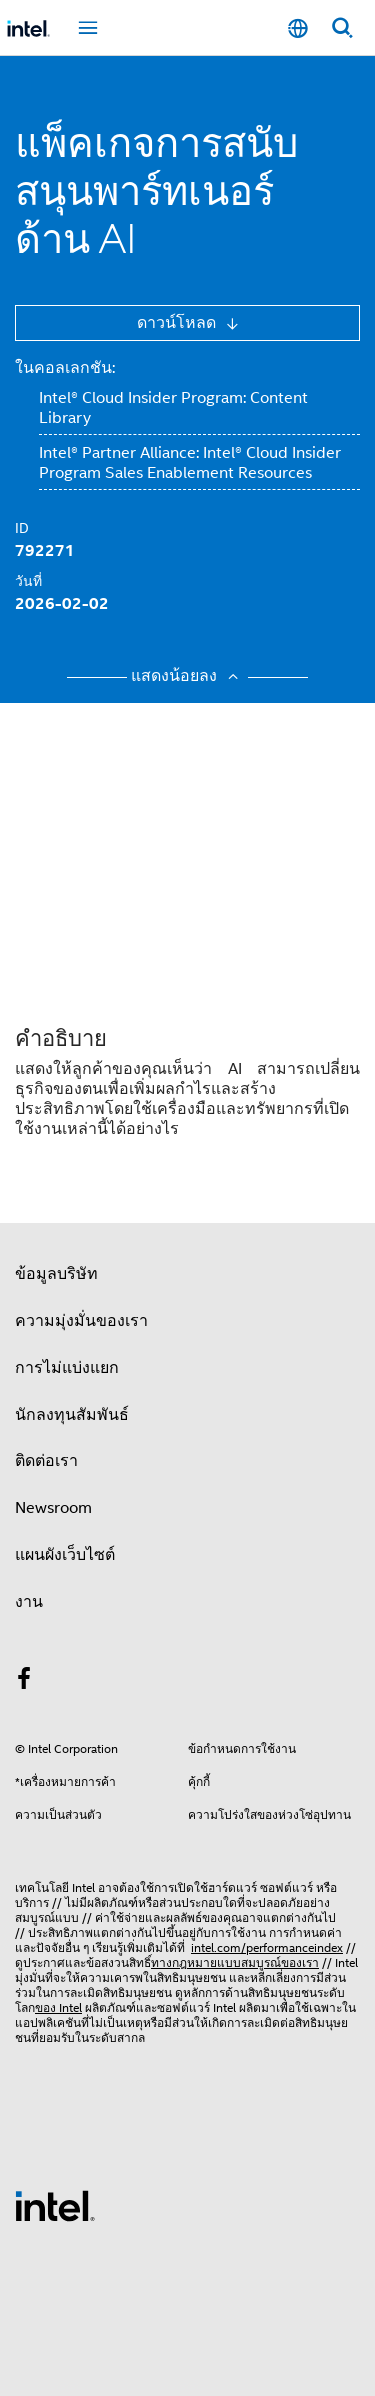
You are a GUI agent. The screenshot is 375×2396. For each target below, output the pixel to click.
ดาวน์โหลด (178, 323)
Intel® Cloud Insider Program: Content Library (173, 408)
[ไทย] (298, 28)
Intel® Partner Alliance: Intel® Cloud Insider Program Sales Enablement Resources (190, 463)
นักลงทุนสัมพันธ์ (72, 1415)
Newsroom (53, 1508)
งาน (29, 1602)
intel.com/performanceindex (267, 1947)
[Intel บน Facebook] (24, 1682)
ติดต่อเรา (46, 1461)
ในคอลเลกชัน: (65, 368)
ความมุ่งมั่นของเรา (81, 1321)
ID (22, 528)
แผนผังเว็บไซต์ (65, 1555)
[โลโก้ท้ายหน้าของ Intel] (55, 2205)
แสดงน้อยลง (187, 676)
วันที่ (28, 581)
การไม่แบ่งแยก (67, 1368)
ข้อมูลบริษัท (56, 1274)
